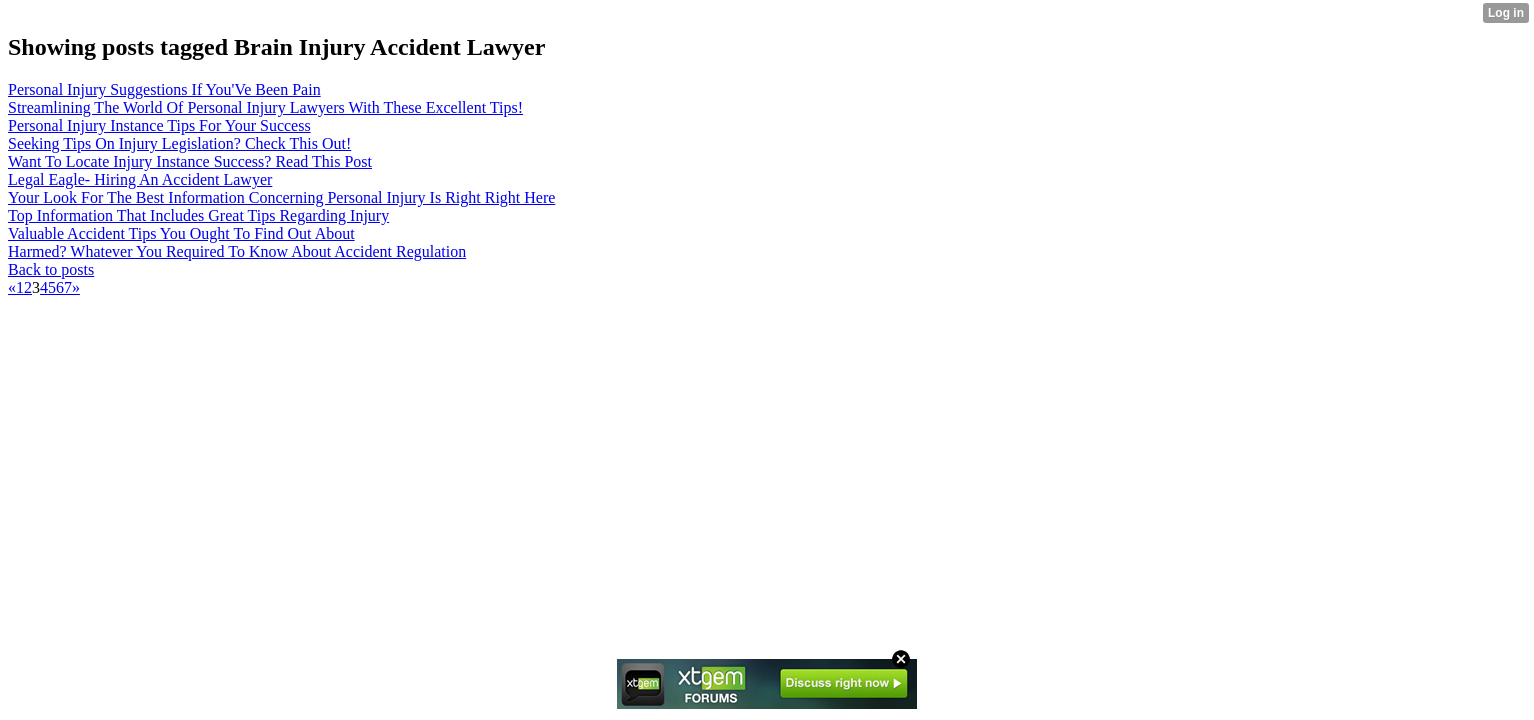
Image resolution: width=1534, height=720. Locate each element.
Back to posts (51, 269)
